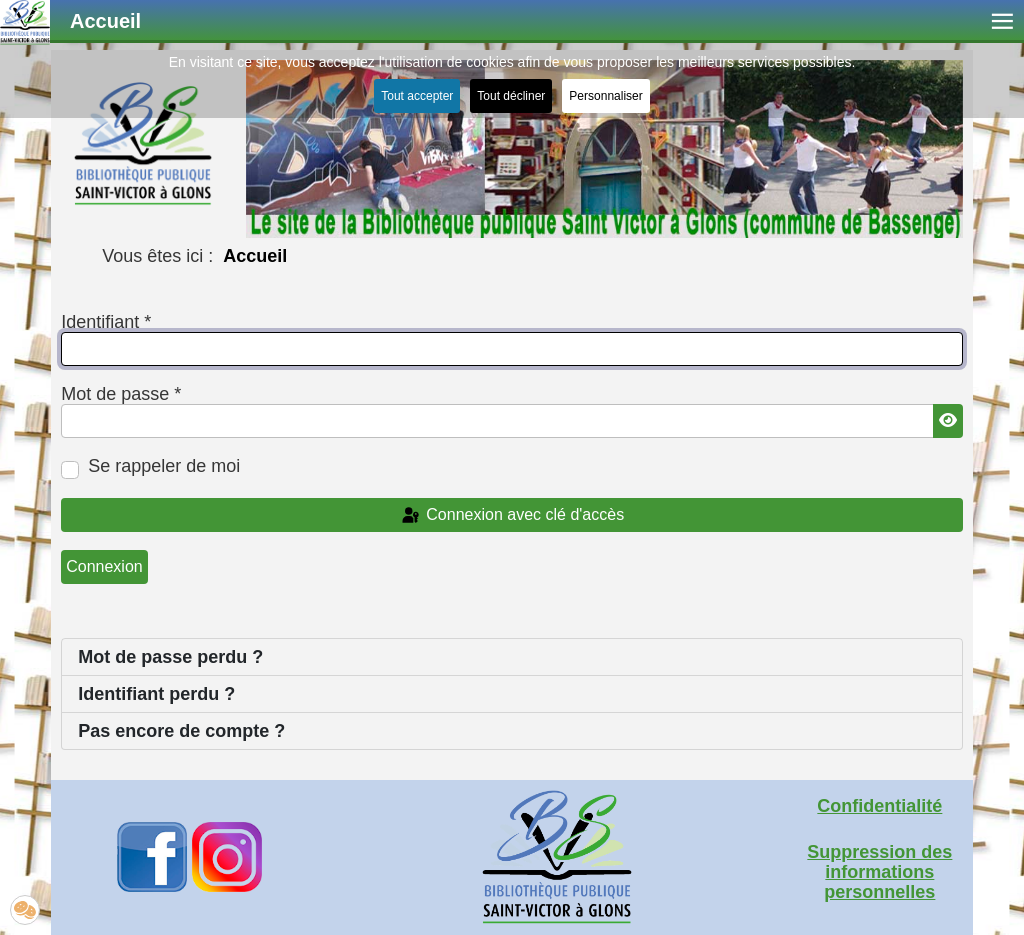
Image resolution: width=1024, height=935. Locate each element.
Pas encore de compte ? (181, 731)
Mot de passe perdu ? (170, 657)
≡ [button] (1002, 21)
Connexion (104, 566)
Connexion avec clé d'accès (512, 516)
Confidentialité (879, 806)
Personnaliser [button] (605, 96)
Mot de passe (121, 394)
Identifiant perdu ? (156, 694)
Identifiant (106, 322)
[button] (25, 910)
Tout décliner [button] (511, 96)
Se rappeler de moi (164, 466)
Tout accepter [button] (417, 96)
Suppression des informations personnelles (879, 872)
